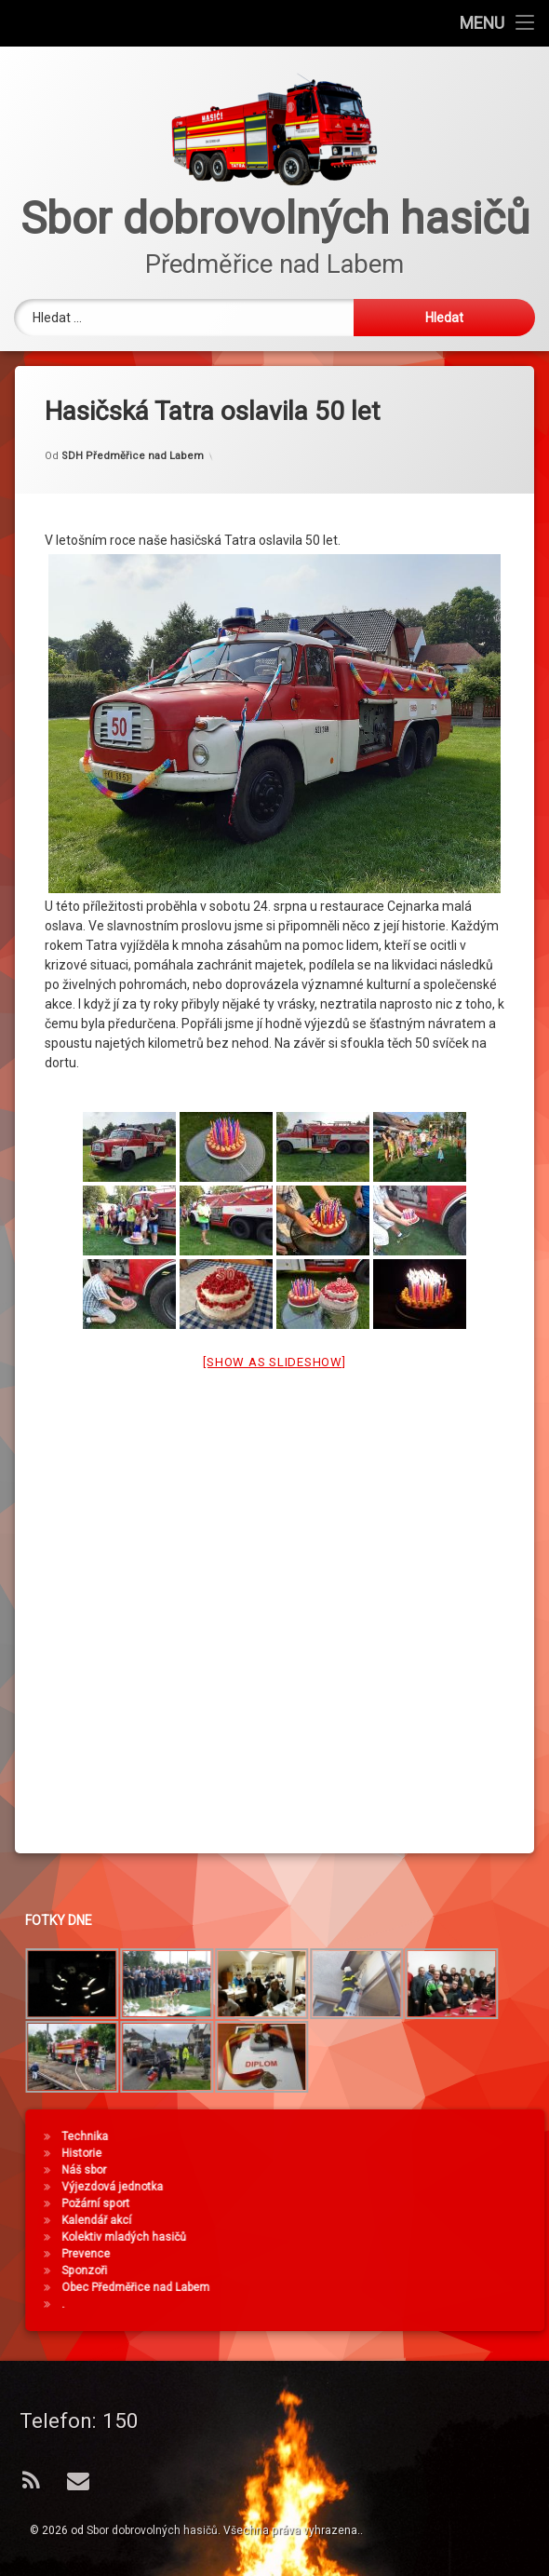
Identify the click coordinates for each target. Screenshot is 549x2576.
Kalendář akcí (413, 2220)
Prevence (402, 2253)
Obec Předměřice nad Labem (452, 2287)
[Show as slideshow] (274, 1332)
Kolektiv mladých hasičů (440, 2237)
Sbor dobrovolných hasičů (152, 2530)
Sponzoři (400, 2270)
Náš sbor (400, 2169)
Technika (401, 2136)
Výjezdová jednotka (428, 2186)
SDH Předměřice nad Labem (132, 425)
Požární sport (412, 2203)
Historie (398, 2153)
